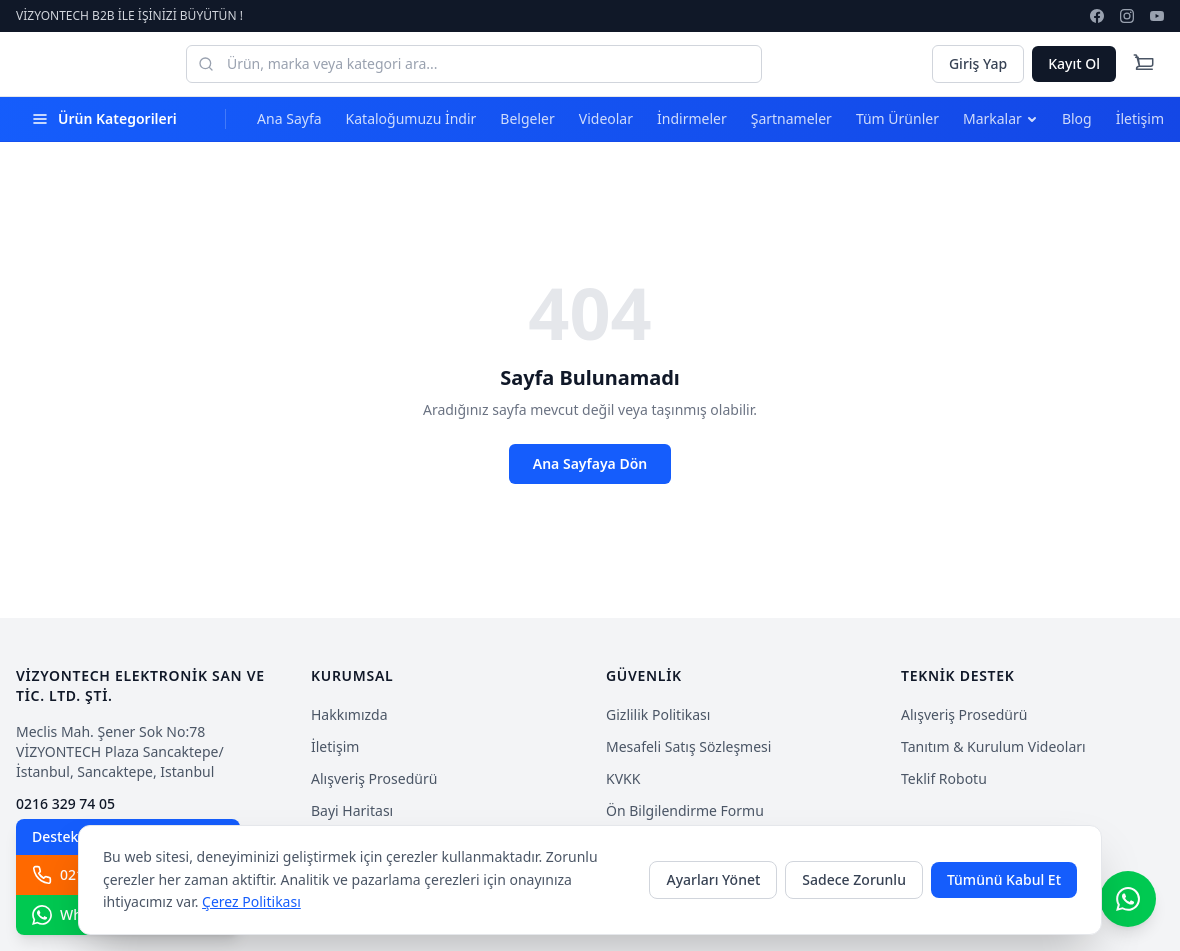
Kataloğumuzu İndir (411, 118)
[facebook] (1097, 16)
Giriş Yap (978, 63)
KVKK (623, 778)
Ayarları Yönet (713, 879)
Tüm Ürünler (897, 118)
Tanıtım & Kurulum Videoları (993, 746)
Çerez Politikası (251, 901)
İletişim (1140, 118)
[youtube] (1157, 16)
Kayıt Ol (1074, 63)
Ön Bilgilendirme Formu (685, 810)
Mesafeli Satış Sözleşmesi (688, 746)
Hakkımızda (349, 714)
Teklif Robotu (944, 778)
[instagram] (1127, 16)
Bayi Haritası (352, 810)
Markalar (1000, 118)
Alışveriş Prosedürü (374, 778)
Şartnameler (791, 118)
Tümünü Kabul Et (1004, 879)
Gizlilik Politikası (658, 714)
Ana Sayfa (289, 118)
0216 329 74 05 (65, 803)
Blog (1077, 118)
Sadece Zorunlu (854, 879)
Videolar (606, 118)
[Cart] (1144, 64)
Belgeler (527, 118)
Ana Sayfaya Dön (590, 463)
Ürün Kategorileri (104, 118)
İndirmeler (692, 118)
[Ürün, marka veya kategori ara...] (474, 64)
